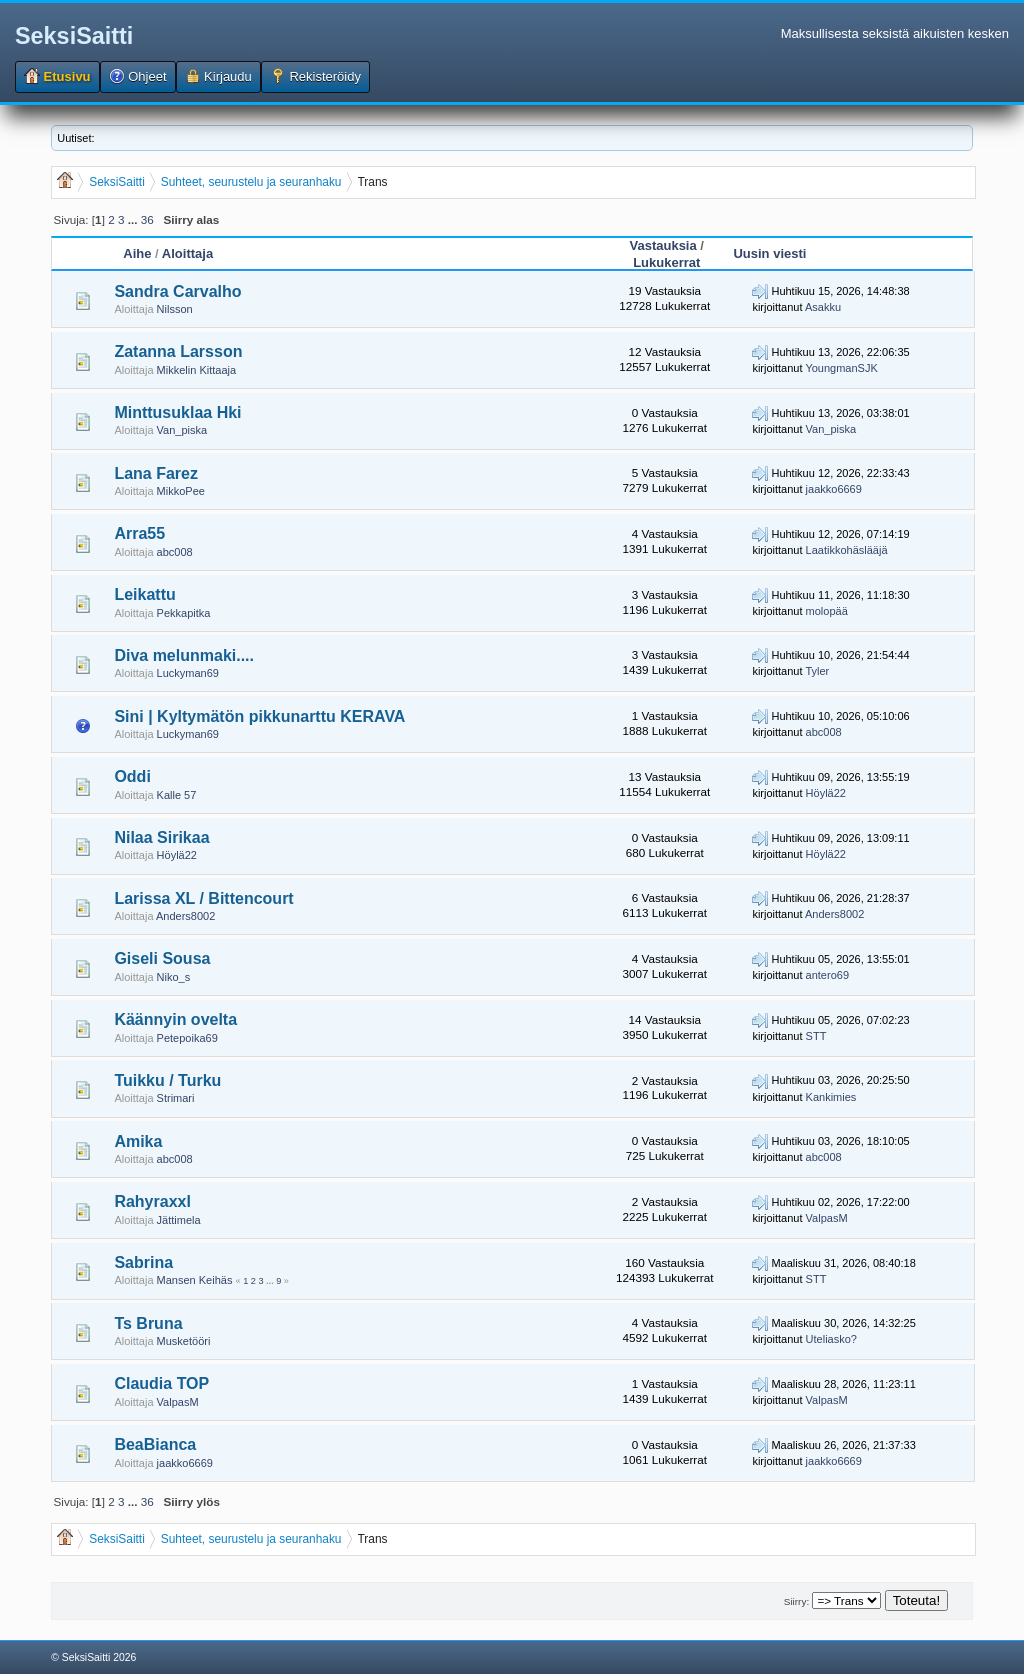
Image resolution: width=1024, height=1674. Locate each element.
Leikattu (144, 594)
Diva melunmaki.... (184, 655)
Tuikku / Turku (167, 1080)
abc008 (175, 552)
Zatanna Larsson (178, 351)
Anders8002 (185, 916)
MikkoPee (181, 491)
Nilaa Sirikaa (161, 837)
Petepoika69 (187, 1038)
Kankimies (831, 1097)
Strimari (176, 1098)
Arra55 (139, 533)
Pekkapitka (184, 613)
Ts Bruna (148, 1323)
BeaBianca (155, 1444)
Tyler (817, 671)
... (134, 219)
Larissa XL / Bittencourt (203, 898)
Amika (138, 1141)
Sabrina (143, 1262)
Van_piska (182, 430)
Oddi (132, 776)
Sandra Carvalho (177, 291)
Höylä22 (826, 793)
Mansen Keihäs (195, 1280)
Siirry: (796, 1601)
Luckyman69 (188, 673)
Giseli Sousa (162, 958)
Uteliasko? (831, 1339)
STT (816, 1036)
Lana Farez (156, 473)
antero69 (827, 975)
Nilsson (175, 309)
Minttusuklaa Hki (177, 412)
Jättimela (179, 1220)
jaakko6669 (834, 489)
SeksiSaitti (74, 36)
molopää (827, 611)
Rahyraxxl (152, 1201)
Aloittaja (187, 253)
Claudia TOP (161, 1383)
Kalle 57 (177, 795)
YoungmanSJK (841, 368)
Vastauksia (663, 245)
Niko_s (174, 977)
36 (147, 219)
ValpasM (827, 1218)
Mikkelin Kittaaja (196, 370)
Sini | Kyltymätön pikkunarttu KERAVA (259, 716)
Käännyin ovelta (175, 1019)
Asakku (823, 307)
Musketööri (184, 1341)
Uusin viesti (769, 253)
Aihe (137, 253)
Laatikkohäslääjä (847, 550)
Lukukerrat (666, 262)
